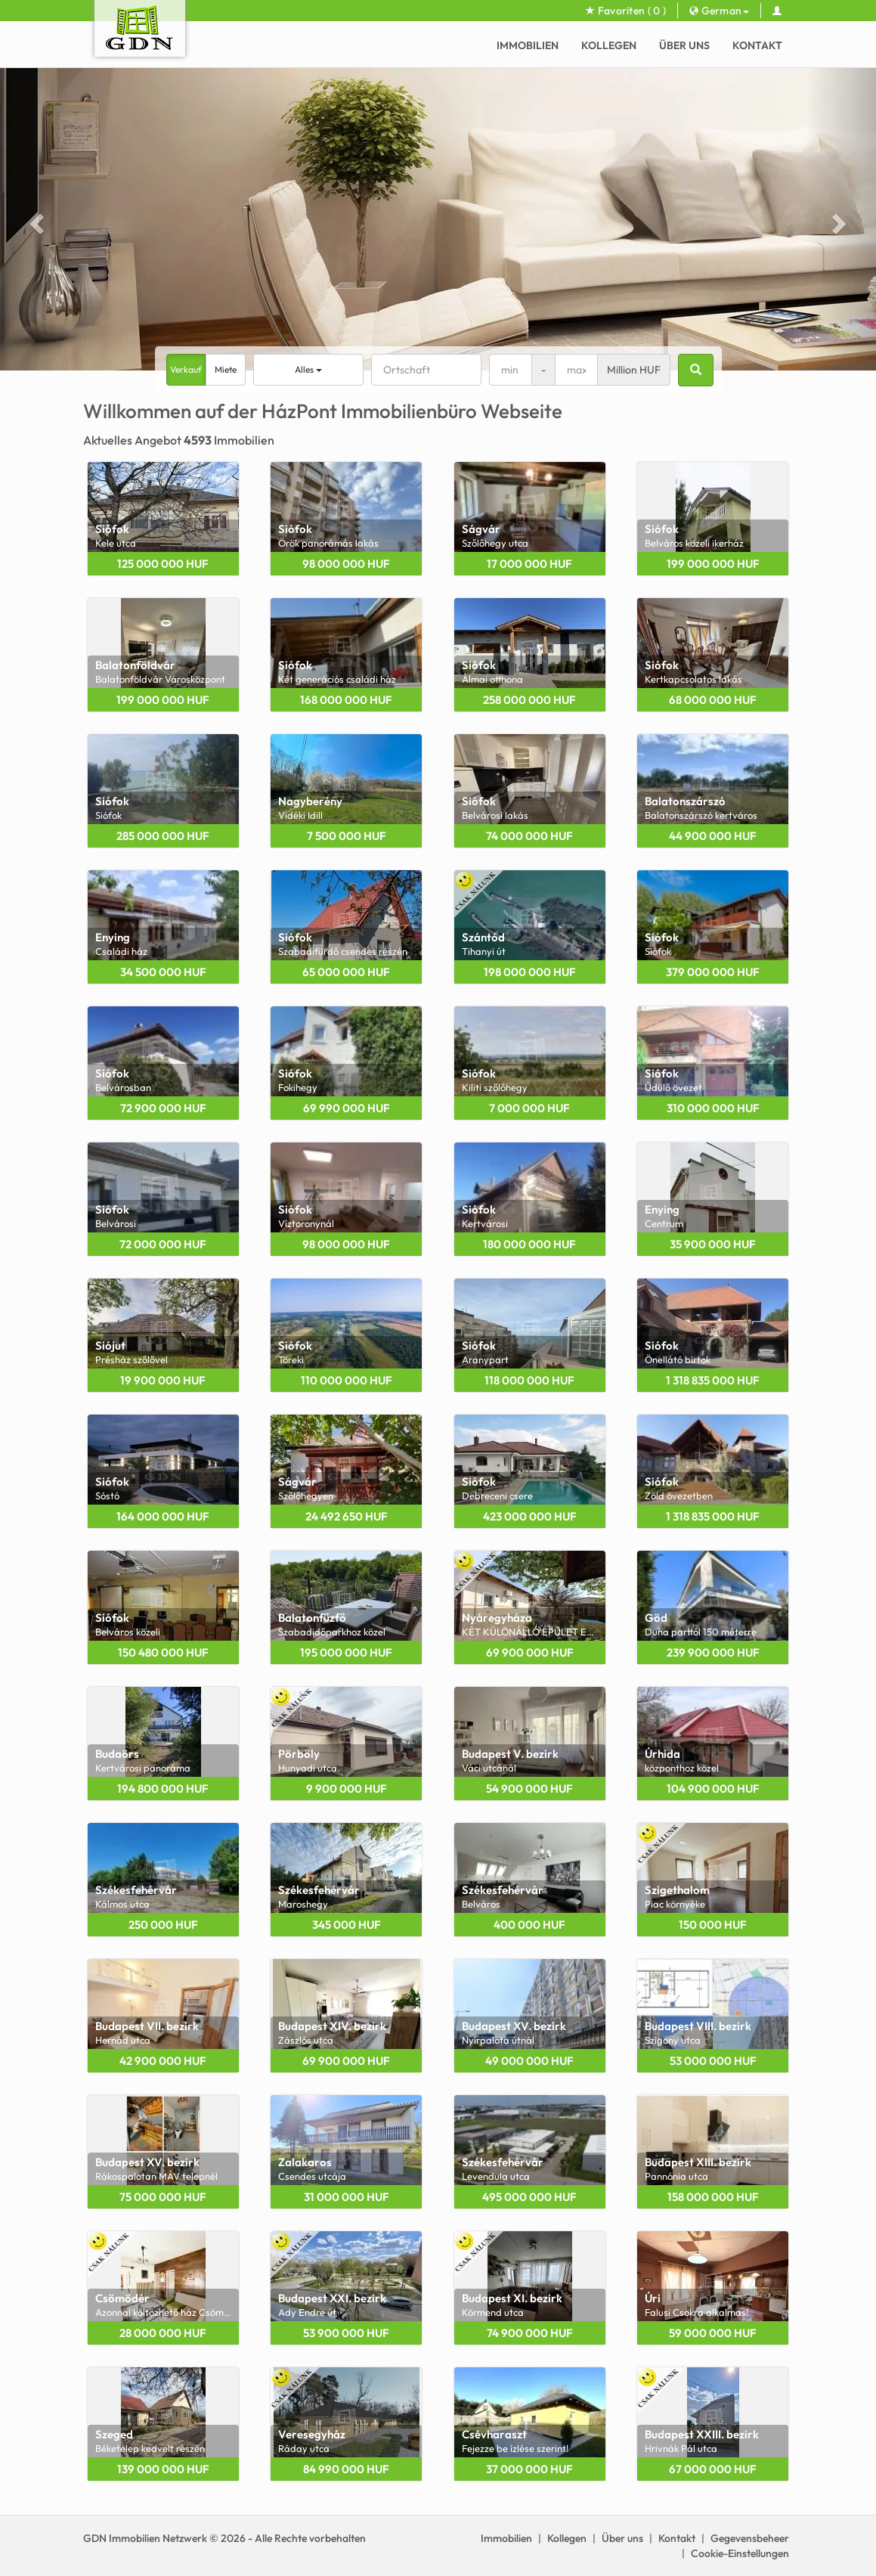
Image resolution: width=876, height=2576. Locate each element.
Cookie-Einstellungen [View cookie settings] (740, 2553)
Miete (226, 369)
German (719, 10)
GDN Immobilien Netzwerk (145, 2538)
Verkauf (186, 369)
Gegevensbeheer (749, 2538)
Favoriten (626, 10)
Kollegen (608, 45)
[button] (35, 219)
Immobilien (528, 45)
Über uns (684, 45)
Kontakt (757, 45)
